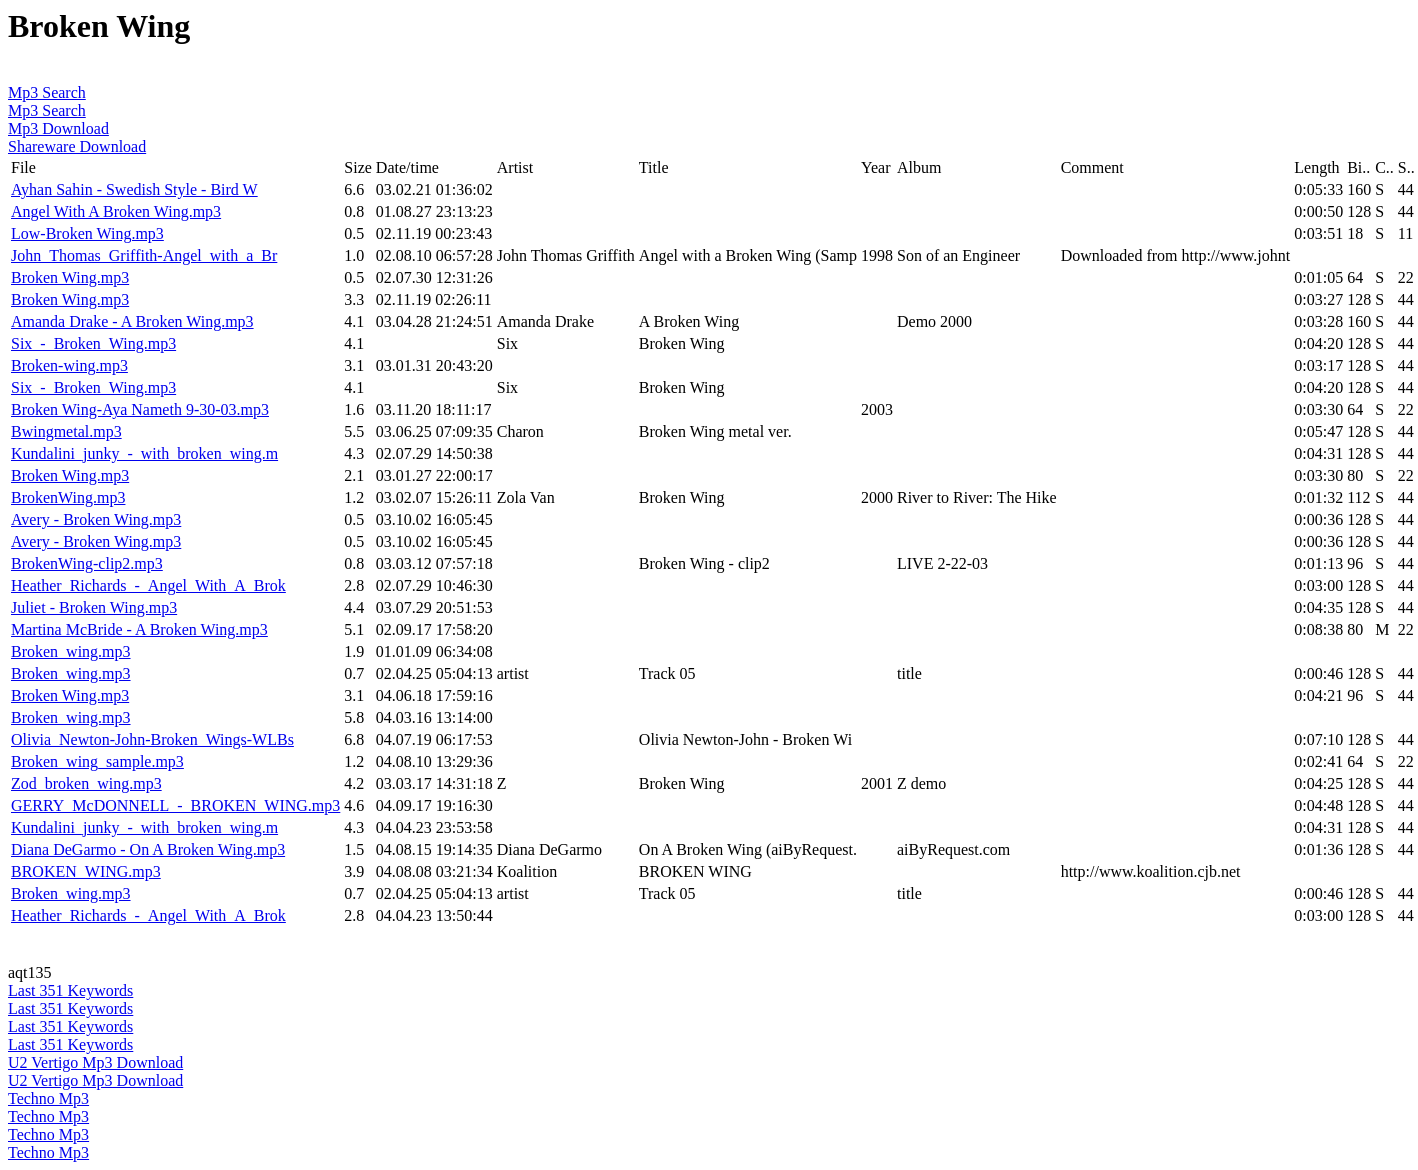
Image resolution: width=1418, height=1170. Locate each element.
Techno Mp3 (48, 1098)
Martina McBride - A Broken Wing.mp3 (139, 629)
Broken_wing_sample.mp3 (97, 761)
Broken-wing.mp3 (69, 365)
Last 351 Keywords (70, 990)
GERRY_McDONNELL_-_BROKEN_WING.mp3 (175, 805)
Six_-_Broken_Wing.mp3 (93, 343)
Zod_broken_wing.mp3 (86, 783)
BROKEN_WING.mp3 (86, 871)
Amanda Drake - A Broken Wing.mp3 (132, 321)
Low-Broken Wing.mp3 (87, 233)
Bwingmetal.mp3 (66, 431)
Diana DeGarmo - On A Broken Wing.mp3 (148, 849)
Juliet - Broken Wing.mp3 (94, 607)
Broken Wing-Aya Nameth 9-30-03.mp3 (140, 409)
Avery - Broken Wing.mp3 (96, 519)
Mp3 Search (47, 92)
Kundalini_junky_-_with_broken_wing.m (144, 453)
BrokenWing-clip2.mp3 (87, 563)
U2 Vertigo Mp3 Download (95, 1062)
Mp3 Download (58, 128)
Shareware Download (77, 146)
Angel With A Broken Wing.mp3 (116, 211)
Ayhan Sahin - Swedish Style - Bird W (134, 189)
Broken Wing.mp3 (70, 277)
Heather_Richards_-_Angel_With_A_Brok (148, 585)
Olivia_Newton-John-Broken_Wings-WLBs (152, 739)
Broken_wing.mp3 (71, 651)
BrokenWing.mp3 (68, 497)
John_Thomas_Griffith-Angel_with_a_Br (144, 255)
